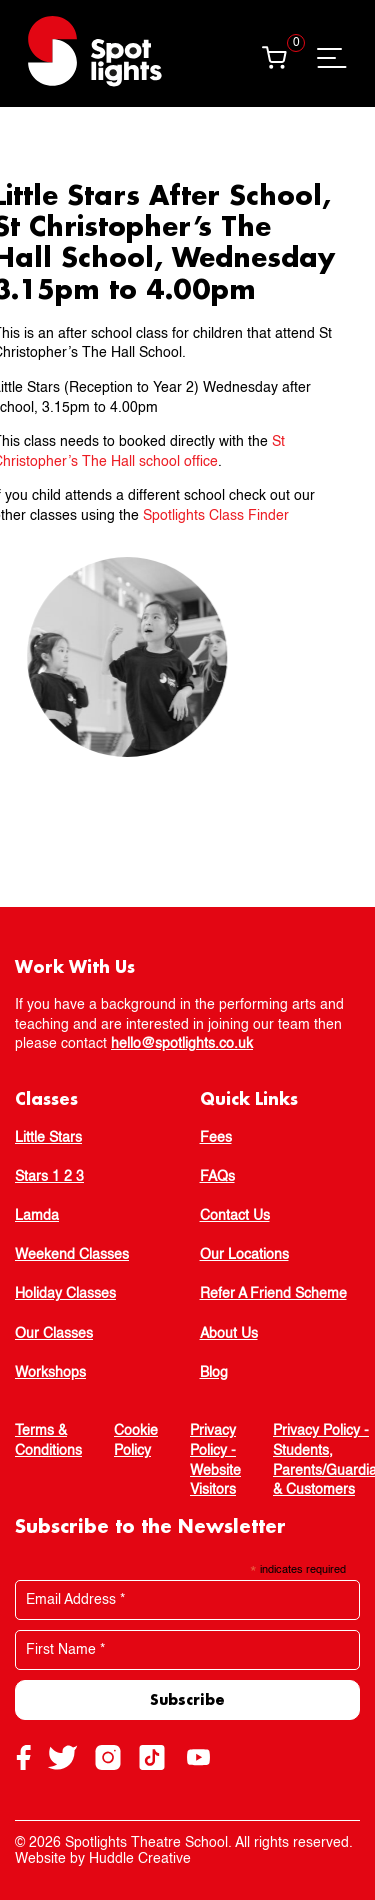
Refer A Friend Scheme (273, 1294)
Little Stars (48, 1138)
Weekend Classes (72, 1255)
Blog (214, 1373)
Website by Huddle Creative (103, 1859)
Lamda (37, 1216)
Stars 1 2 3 (49, 1177)
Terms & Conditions (48, 1441)
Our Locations (244, 1255)
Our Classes (54, 1334)
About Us (229, 1334)
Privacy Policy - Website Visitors (215, 1460)
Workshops (50, 1373)
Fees (216, 1138)
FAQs (217, 1177)
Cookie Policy (136, 1441)
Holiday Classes (65, 1294)
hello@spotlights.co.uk (182, 1044)
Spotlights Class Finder (199, 516)
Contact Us (235, 1216)
